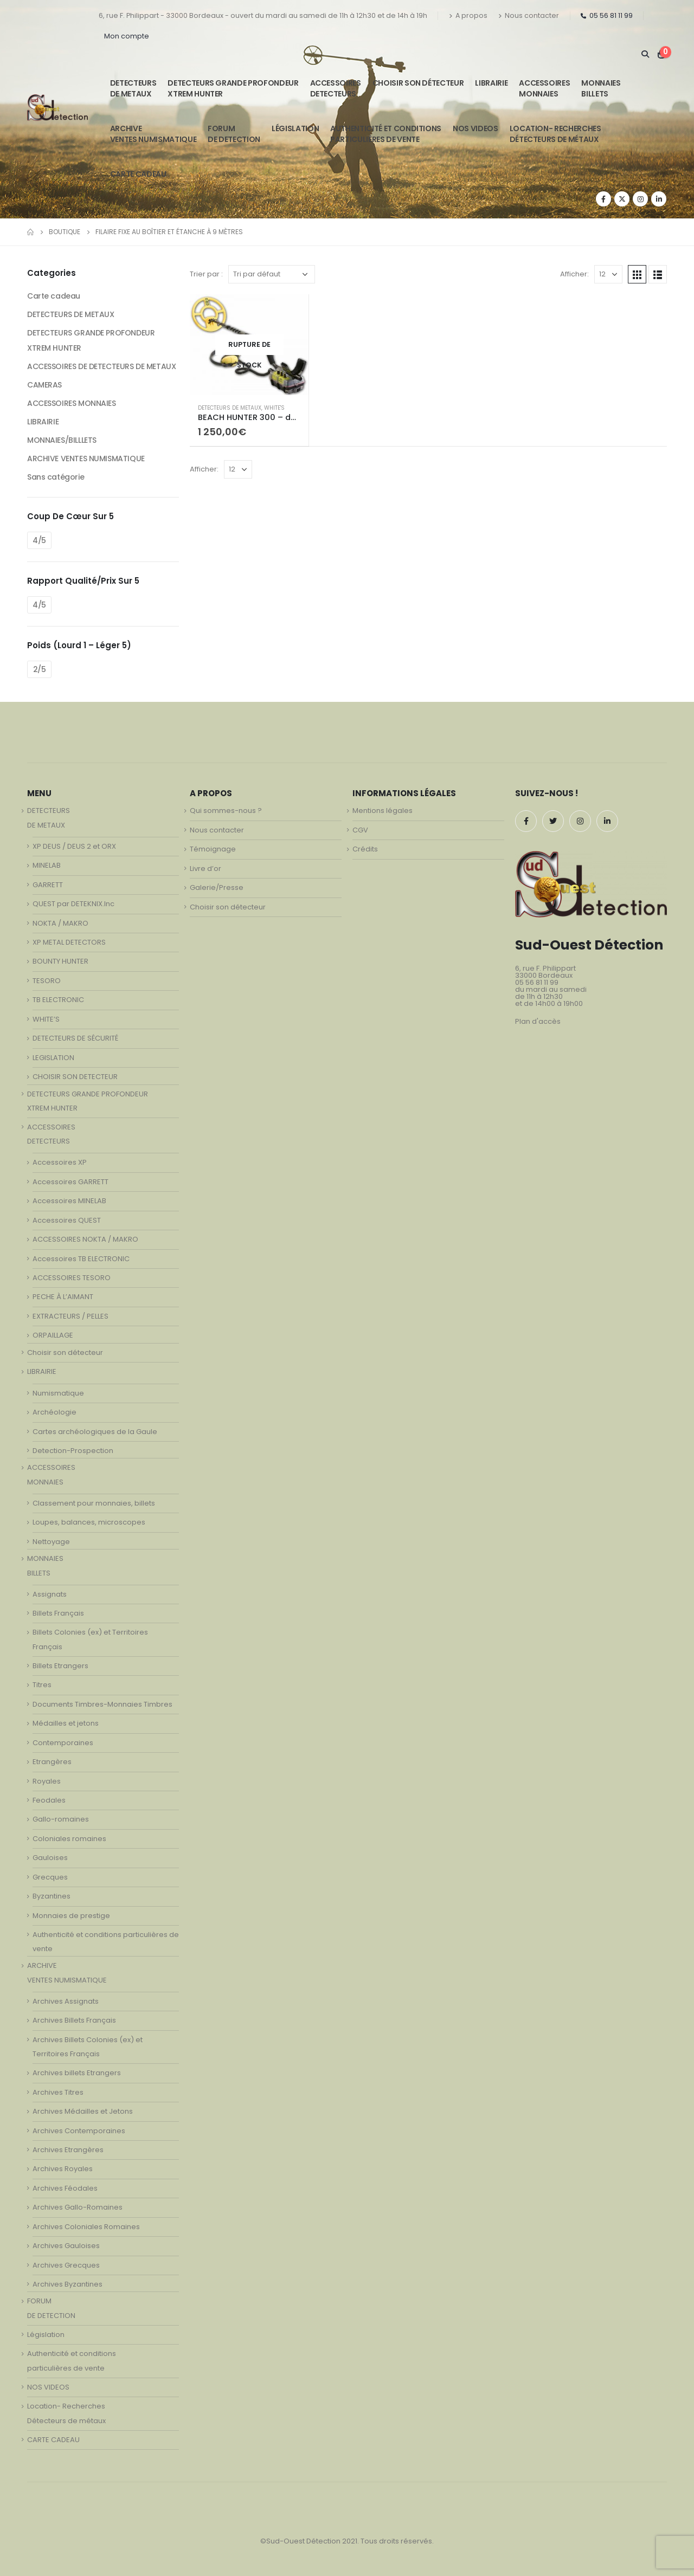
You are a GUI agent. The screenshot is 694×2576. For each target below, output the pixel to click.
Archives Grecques (66, 2265)
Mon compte (126, 36)
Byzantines (51, 1896)
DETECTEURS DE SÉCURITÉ (75, 1038)
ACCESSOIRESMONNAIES (544, 88)
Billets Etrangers (60, 1666)
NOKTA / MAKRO (60, 923)
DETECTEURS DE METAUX (229, 408)
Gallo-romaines (61, 1819)
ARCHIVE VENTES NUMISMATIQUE (153, 134)
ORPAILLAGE (53, 1335)
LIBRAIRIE (491, 83)
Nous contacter (528, 15)
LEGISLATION (53, 1058)
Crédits (365, 849)
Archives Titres (58, 2092)
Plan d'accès (538, 1021)
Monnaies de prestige (71, 1915)
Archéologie (54, 1412)
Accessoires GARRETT (70, 1182)
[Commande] (271, 274)
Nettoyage (51, 1541)
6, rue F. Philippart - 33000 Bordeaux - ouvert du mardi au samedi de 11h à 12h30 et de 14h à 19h (263, 15)
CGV (360, 830)
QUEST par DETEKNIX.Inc (73, 904)
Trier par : (206, 274)
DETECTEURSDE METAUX (133, 88)
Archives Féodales (65, 2188)
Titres (42, 1685)
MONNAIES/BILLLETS (62, 440)
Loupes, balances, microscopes (89, 1522)
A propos (468, 15)
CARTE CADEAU (138, 174)
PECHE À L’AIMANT (63, 1297)
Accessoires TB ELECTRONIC (81, 1259)
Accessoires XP (60, 1162)
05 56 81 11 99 (607, 15)
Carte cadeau (53, 295)
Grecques (50, 1877)
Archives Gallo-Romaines (78, 2207)
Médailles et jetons (66, 1723)
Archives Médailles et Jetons (83, 2111)
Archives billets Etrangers (77, 2073)
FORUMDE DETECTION (234, 134)
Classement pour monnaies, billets (94, 1503)
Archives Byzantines (67, 2284)
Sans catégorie (55, 477)
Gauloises (50, 1857)
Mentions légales (382, 810)
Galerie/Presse (216, 887)
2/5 (39, 669)
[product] (249, 344)
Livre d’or (205, 868)
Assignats (50, 1594)
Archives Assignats (66, 2001)
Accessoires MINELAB (69, 1201)
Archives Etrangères (68, 2150)
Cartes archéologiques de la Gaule (95, 1431)
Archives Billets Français (74, 2020)
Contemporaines (63, 1743)
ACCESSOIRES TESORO (72, 1278)
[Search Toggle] (645, 54)
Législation (295, 128)
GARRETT (48, 885)
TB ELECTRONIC (58, 1000)
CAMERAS (44, 384)
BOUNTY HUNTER (60, 961)
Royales (47, 1781)
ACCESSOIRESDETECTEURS (335, 88)
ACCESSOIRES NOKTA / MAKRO (85, 1239)
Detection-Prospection (73, 1450)
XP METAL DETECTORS (69, 942)
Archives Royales (63, 2169)
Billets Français (58, 1613)
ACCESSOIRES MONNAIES (71, 403)
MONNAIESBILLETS (600, 88)
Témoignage (213, 849)
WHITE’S (46, 1019)
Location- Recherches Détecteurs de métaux (555, 134)
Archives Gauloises (66, 2246)
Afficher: (574, 274)
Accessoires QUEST (67, 1220)
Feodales (49, 1800)
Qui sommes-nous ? (226, 810)
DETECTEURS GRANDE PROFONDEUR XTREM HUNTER (233, 88)
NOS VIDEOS (475, 128)
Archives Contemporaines (79, 2131)
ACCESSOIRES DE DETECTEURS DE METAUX (101, 366)
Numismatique (58, 1393)
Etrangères (52, 1762)
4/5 (39, 540)
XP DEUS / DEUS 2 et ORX (74, 846)
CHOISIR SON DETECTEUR (75, 1076)
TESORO (47, 981)
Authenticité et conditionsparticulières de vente (385, 134)
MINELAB (47, 865)
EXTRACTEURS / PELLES (70, 1316)
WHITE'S (274, 408)
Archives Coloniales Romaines (86, 2227)
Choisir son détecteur (418, 83)
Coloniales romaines (69, 1838)
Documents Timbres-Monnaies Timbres (102, 1704)
